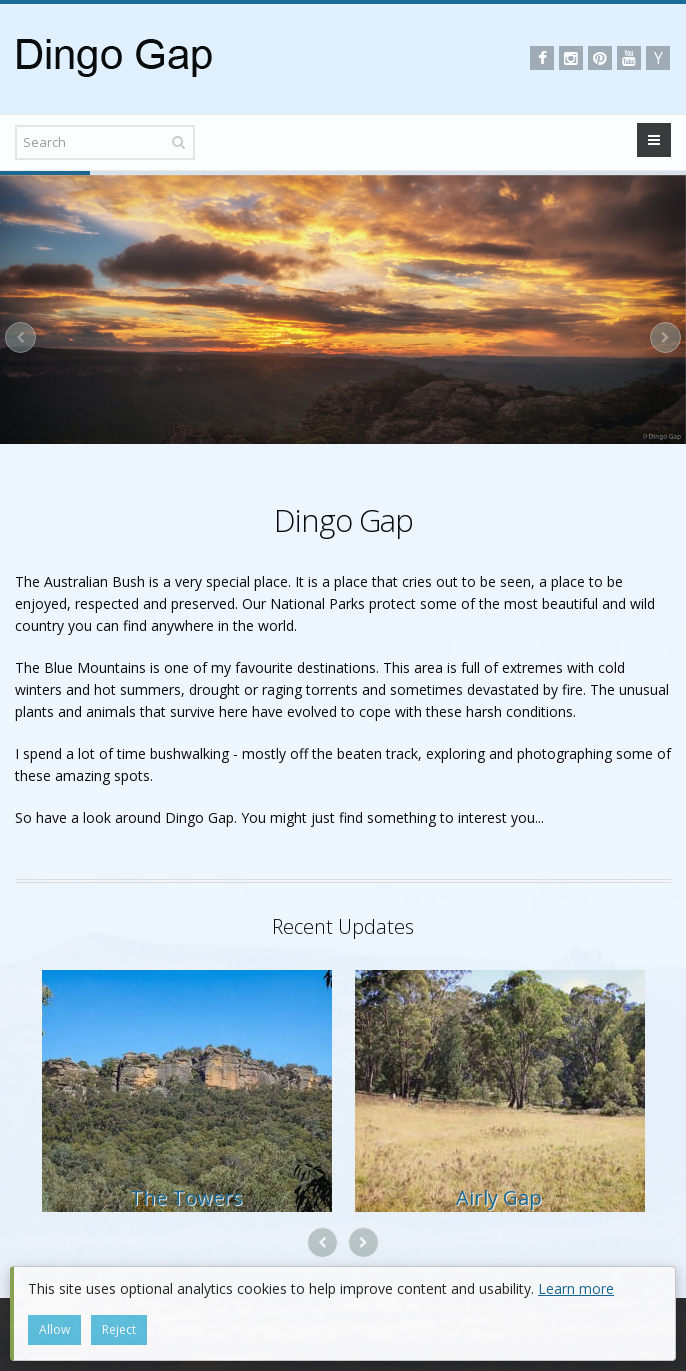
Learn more (576, 1288)
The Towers (186, 1197)
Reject (119, 1329)
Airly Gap (499, 1197)
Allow (54, 1329)
